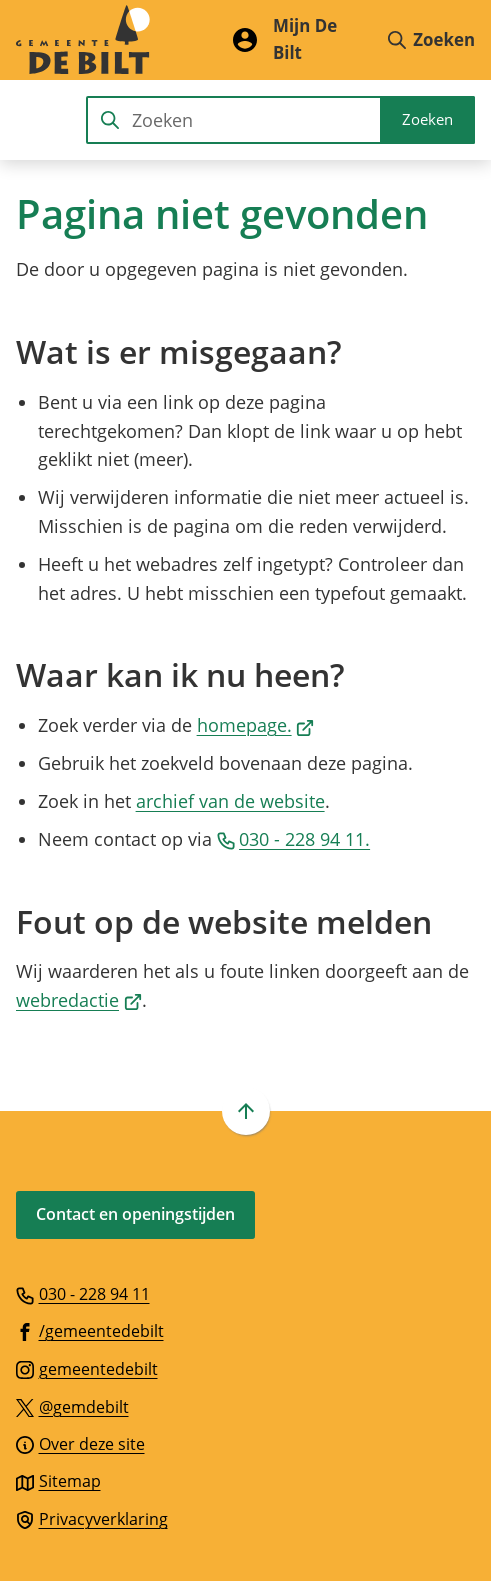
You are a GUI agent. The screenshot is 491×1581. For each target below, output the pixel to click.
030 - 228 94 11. (294, 839)
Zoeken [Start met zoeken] (427, 119)
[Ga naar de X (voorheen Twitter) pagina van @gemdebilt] (72, 1406)
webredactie (79, 1000)
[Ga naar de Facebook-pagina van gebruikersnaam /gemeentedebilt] (90, 1330)
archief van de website (230, 801)
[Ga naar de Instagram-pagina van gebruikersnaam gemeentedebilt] (87, 1368)
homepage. (256, 725)
